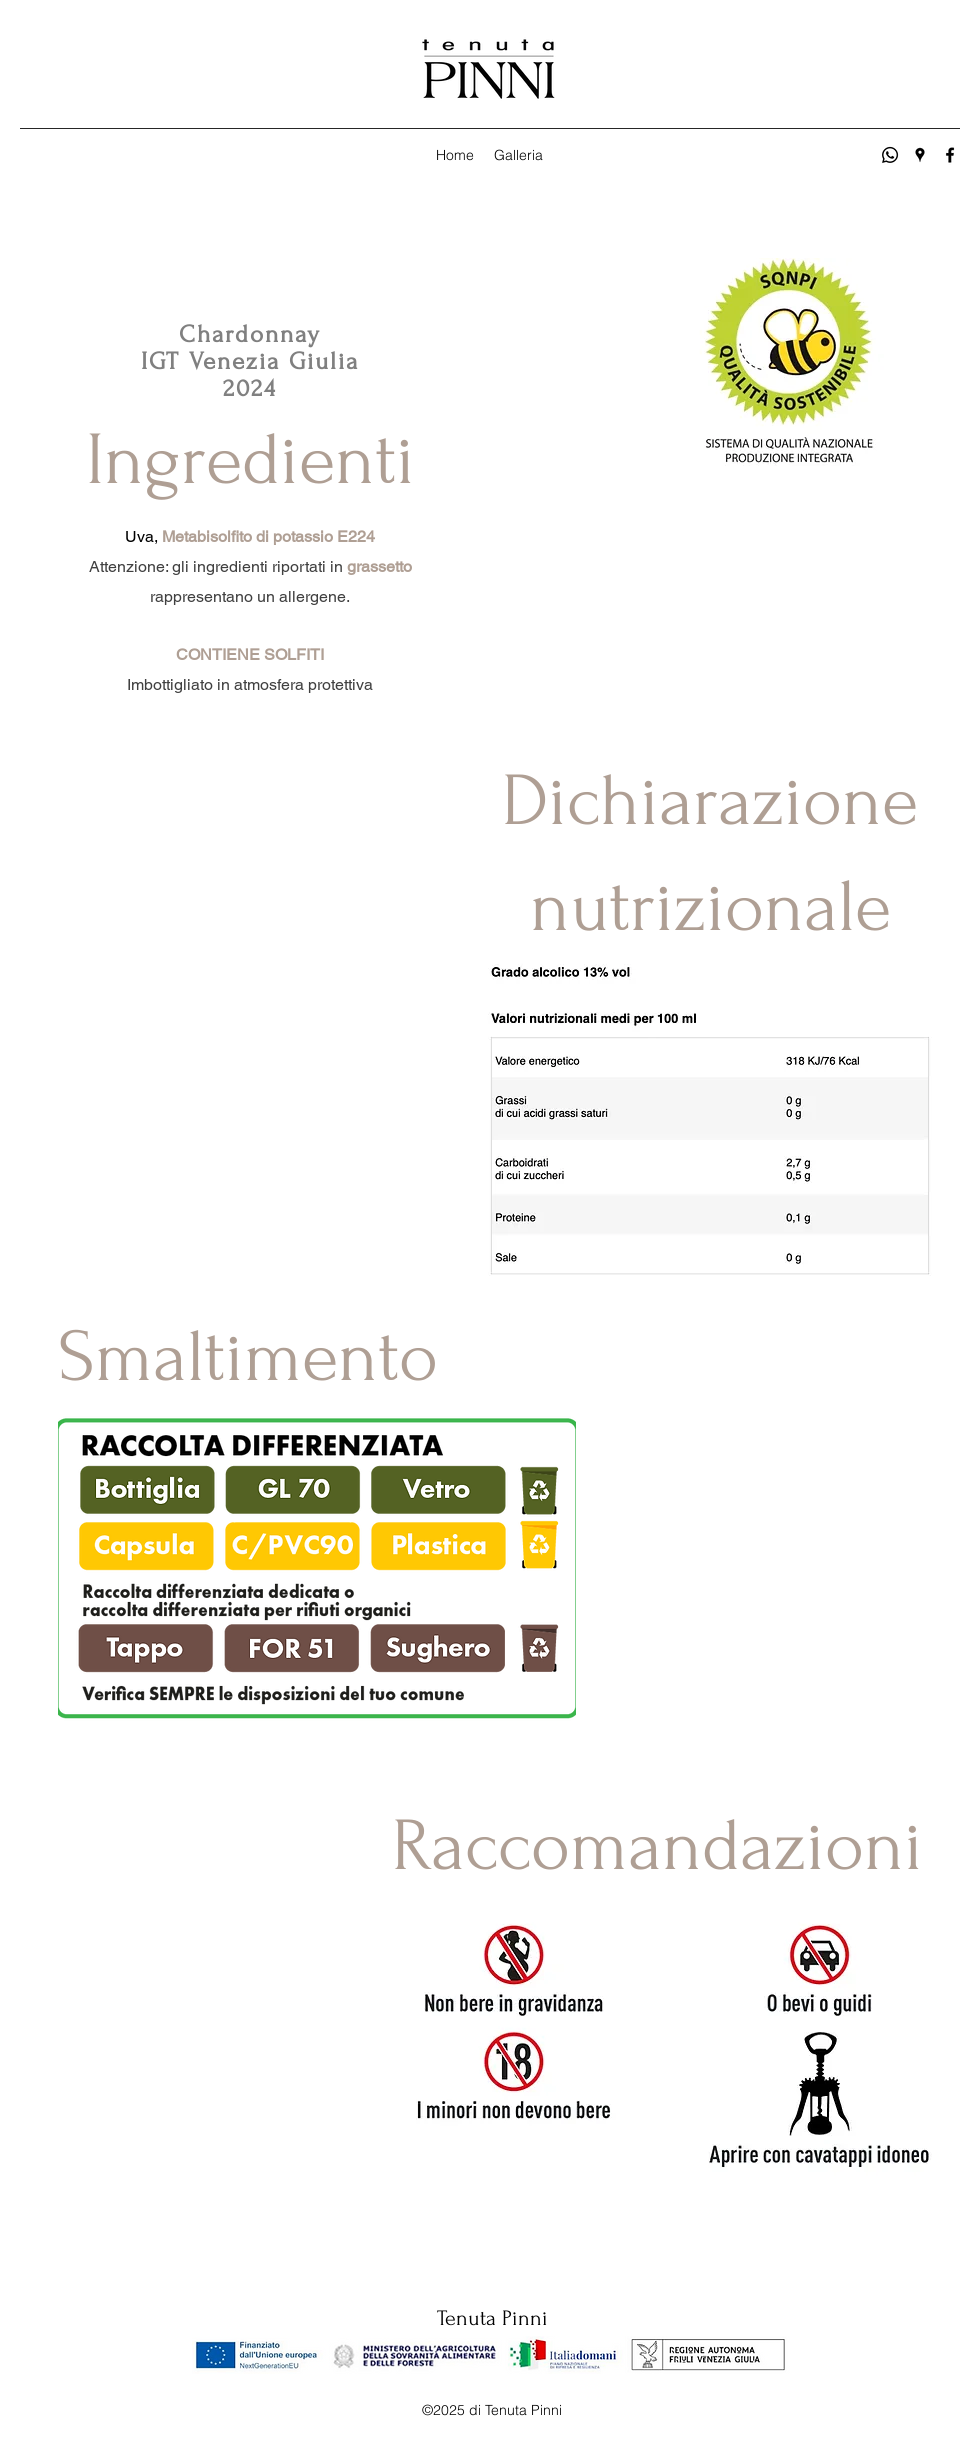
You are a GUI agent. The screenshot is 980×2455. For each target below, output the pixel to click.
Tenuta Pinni (492, 2318)
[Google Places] (920, 155)
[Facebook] (950, 155)
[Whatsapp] (890, 155)
